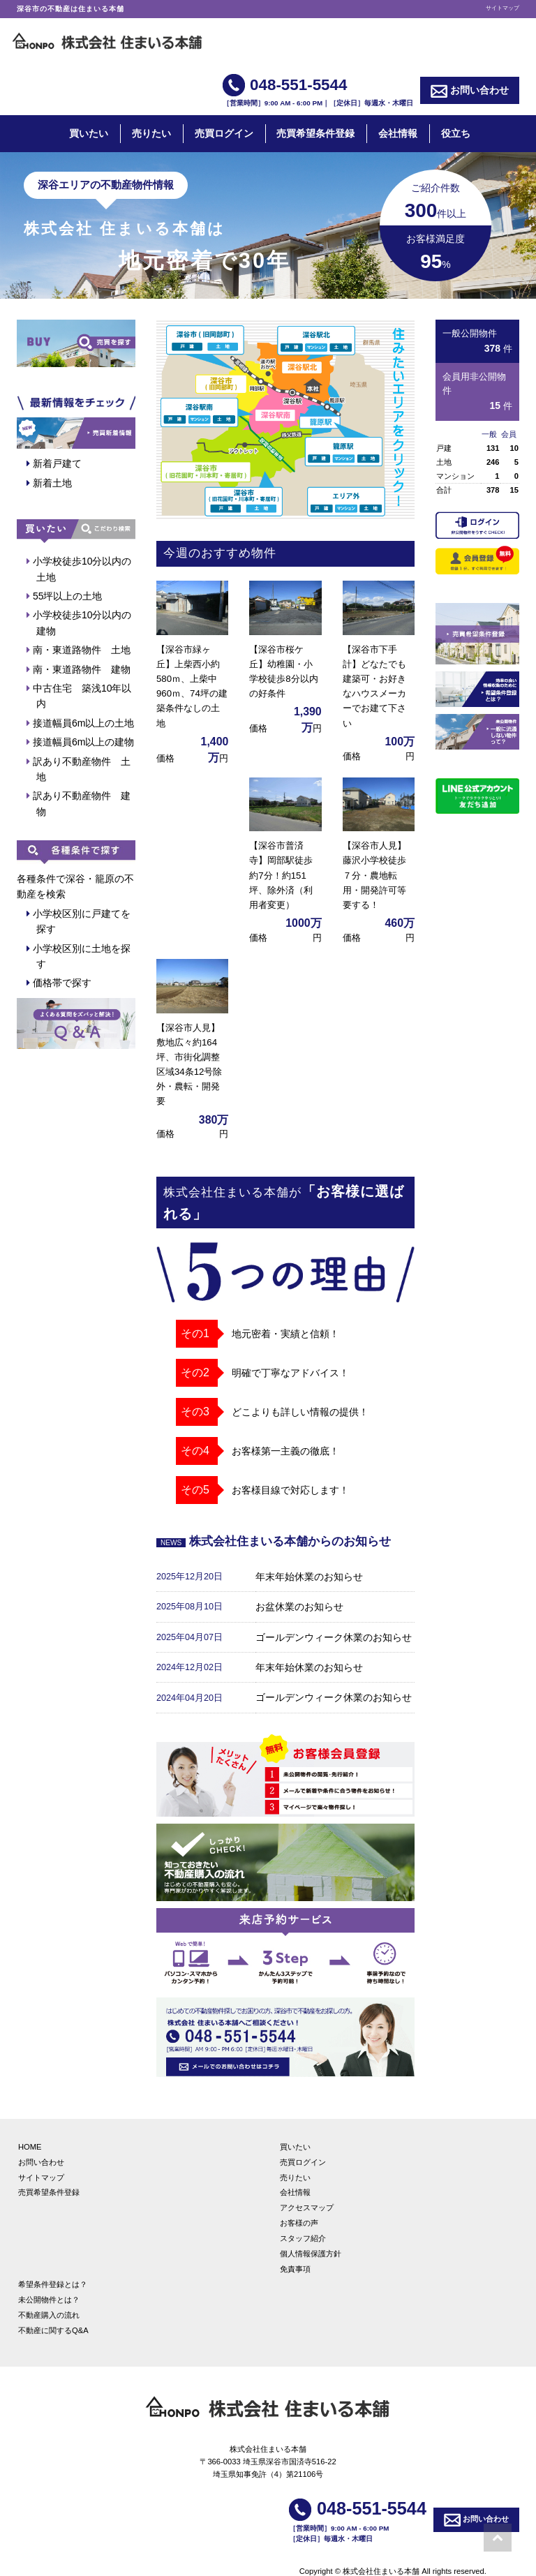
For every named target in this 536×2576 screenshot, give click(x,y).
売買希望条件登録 (315, 133)
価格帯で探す (62, 982)
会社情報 (397, 133)
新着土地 (52, 483)
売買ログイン (224, 133)
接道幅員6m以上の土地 (83, 723)
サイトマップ (502, 7)
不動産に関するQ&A (53, 2314)
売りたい (151, 133)
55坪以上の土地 (68, 596)
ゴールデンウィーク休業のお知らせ (333, 1621)
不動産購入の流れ (49, 2299)
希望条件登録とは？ (52, 2268)
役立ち (455, 133)
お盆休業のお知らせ (299, 1590)
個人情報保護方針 (310, 2237)
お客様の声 (299, 2207)
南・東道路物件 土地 (82, 649)
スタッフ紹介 (303, 2222)
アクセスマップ (307, 2191)
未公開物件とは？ (49, 2283)
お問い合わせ (470, 91)
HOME (30, 2131)
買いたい (88, 133)
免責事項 (295, 2253)
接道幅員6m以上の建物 (83, 741)
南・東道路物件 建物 (82, 669)
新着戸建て (57, 463)
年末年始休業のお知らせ (309, 1560)
